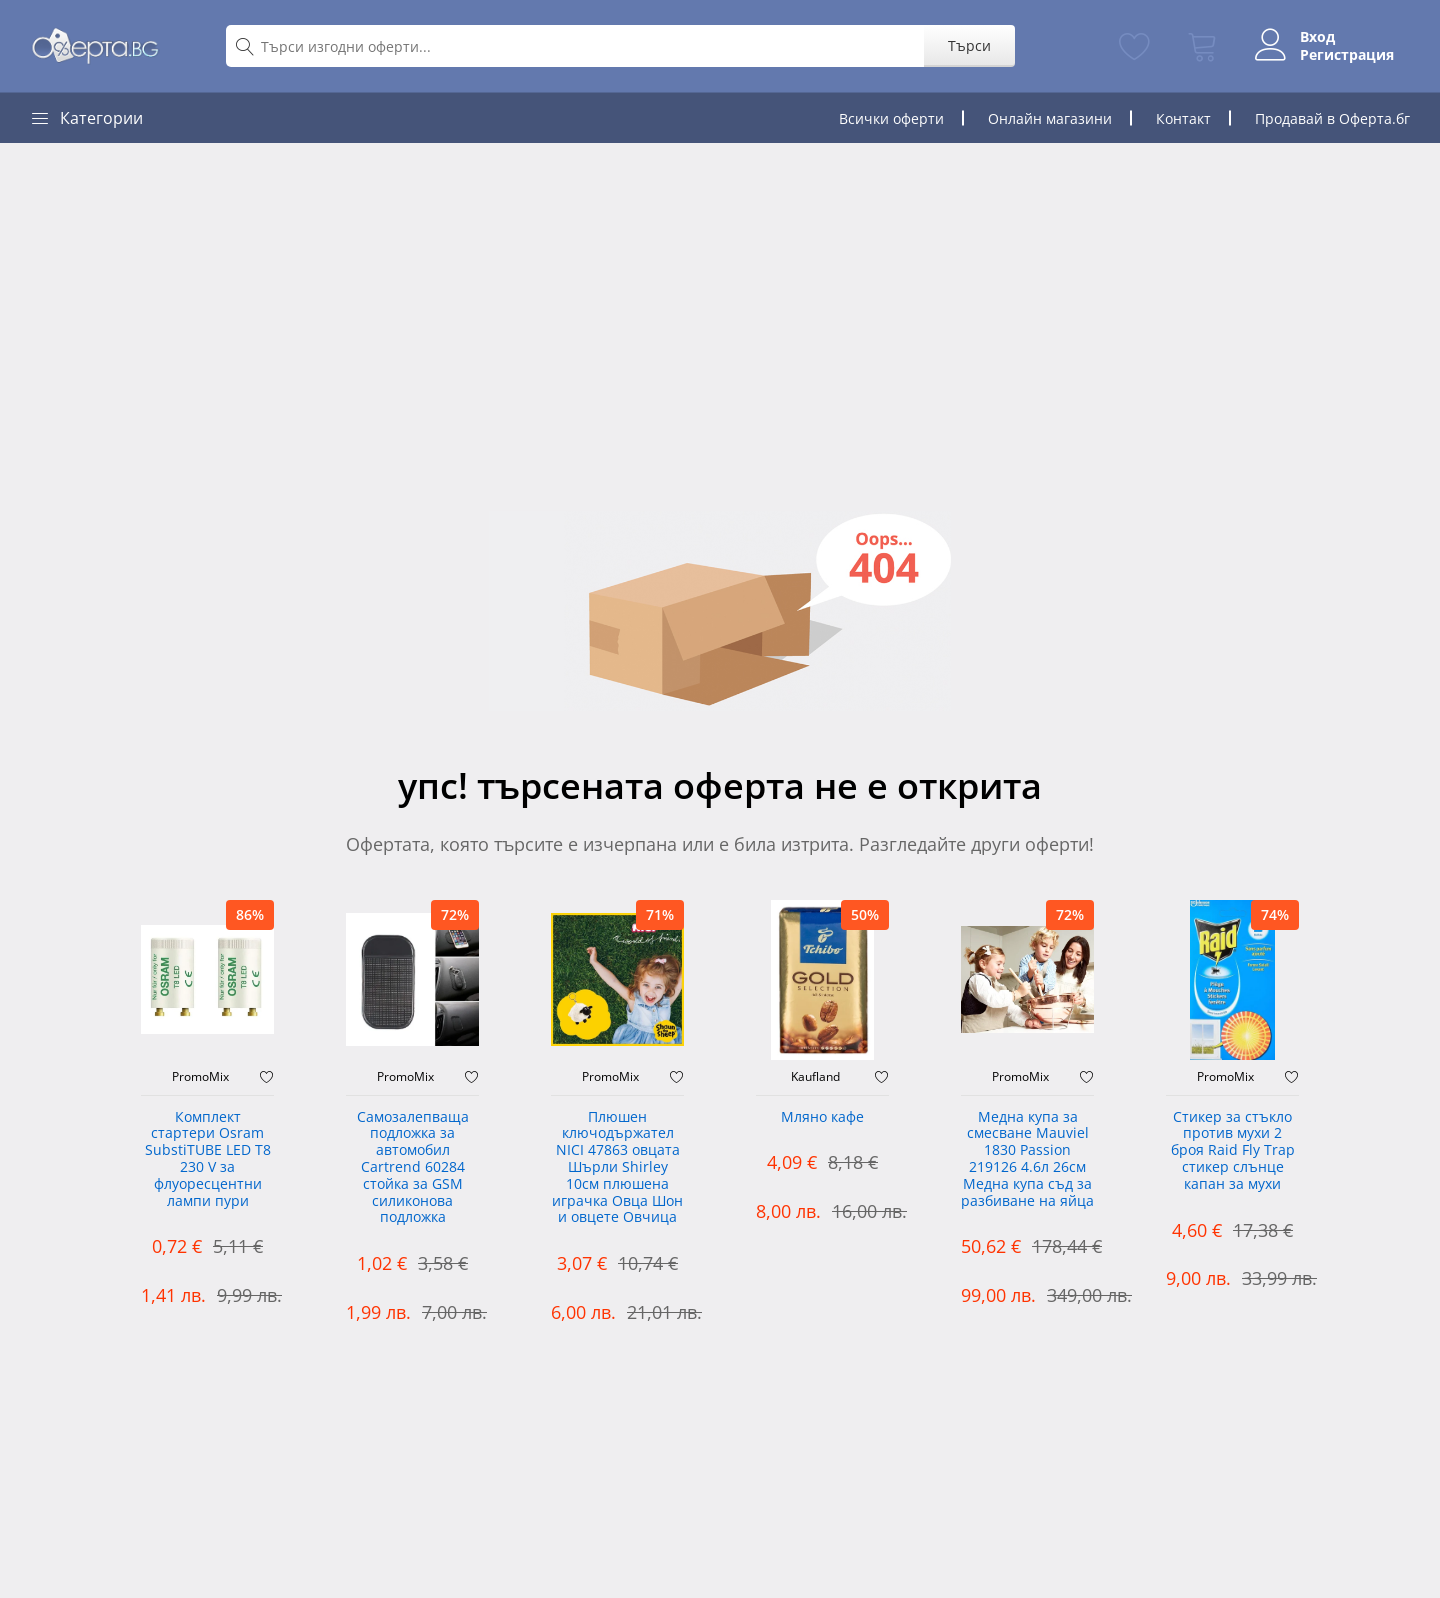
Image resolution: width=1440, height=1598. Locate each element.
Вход (1317, 37)
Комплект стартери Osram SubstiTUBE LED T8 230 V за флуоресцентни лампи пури (208, 1159)
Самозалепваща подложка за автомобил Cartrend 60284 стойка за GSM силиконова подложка (413, 1168)
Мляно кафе (822, 1117)
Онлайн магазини (1050, 118)
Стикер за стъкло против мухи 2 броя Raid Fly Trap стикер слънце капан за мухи (1233, 1151)
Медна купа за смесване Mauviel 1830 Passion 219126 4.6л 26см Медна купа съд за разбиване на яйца (1027, 1159)
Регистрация (1347, 55)
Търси (969, 45)
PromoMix (200, 1077)
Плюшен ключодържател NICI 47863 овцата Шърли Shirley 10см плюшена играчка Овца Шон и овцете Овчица (617, 1168)
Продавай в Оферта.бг (1332, 118)
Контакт (1183, 118)
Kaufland (815, 1077)
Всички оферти (891, 118)
